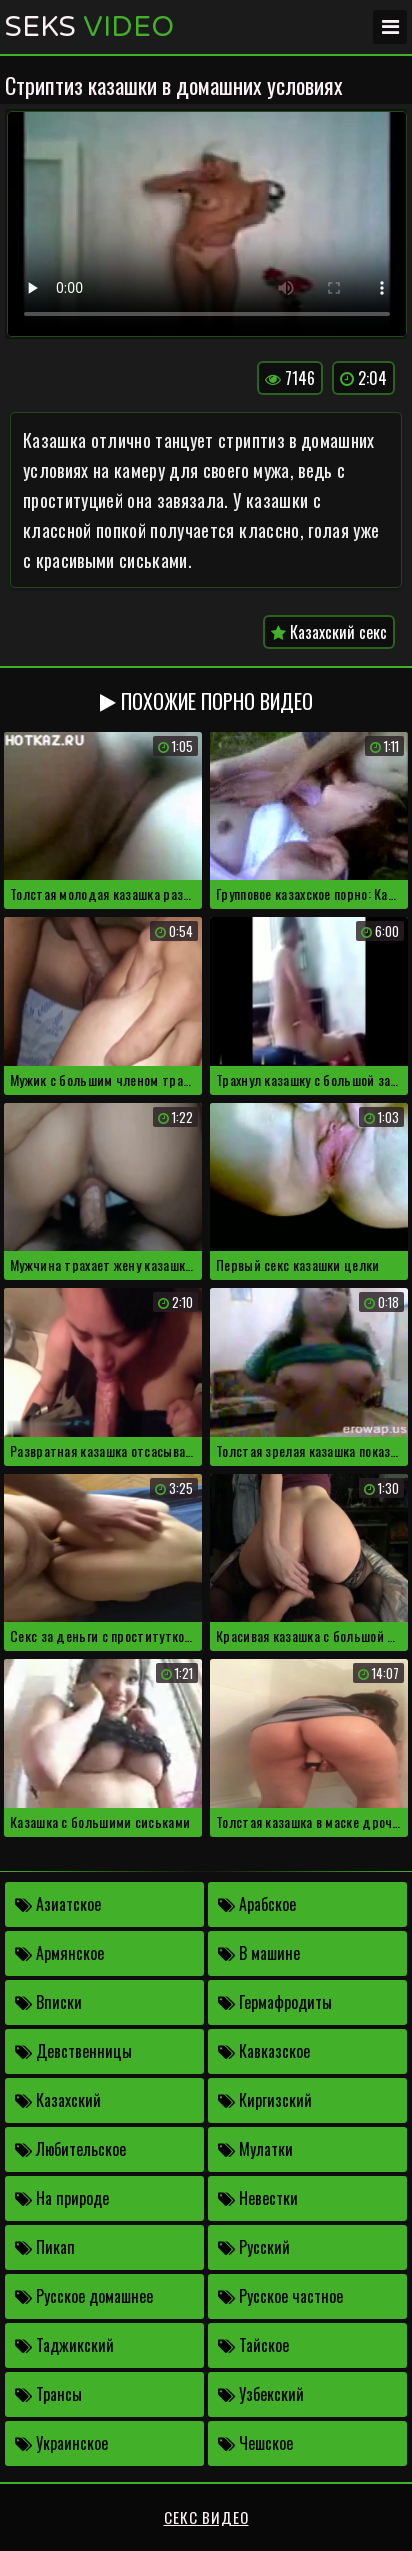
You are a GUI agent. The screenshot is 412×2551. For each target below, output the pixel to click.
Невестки (258, 2198)
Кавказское (264, 2051)
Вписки (48, 2002)
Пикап (45, 2247)
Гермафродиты (275, 2002)
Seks (89, 27)
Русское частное (280, 2296)
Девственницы (73, 2051)
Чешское (255, 2443)
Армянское (59, 1953)
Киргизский (265, 2100)
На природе (62, 2198)
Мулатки (255, 2149)
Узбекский (261, 2394)
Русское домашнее (84, 2296)
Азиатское (58, 1904)
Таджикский (64, 2345)
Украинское (61, 2443)
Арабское (257, 1904)
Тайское (253, 2345)
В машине (259, 1953)
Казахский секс (329, 632)
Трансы (48, 2394)
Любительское (70, 2149)
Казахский (58, 2100)
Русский (254, 2247)
